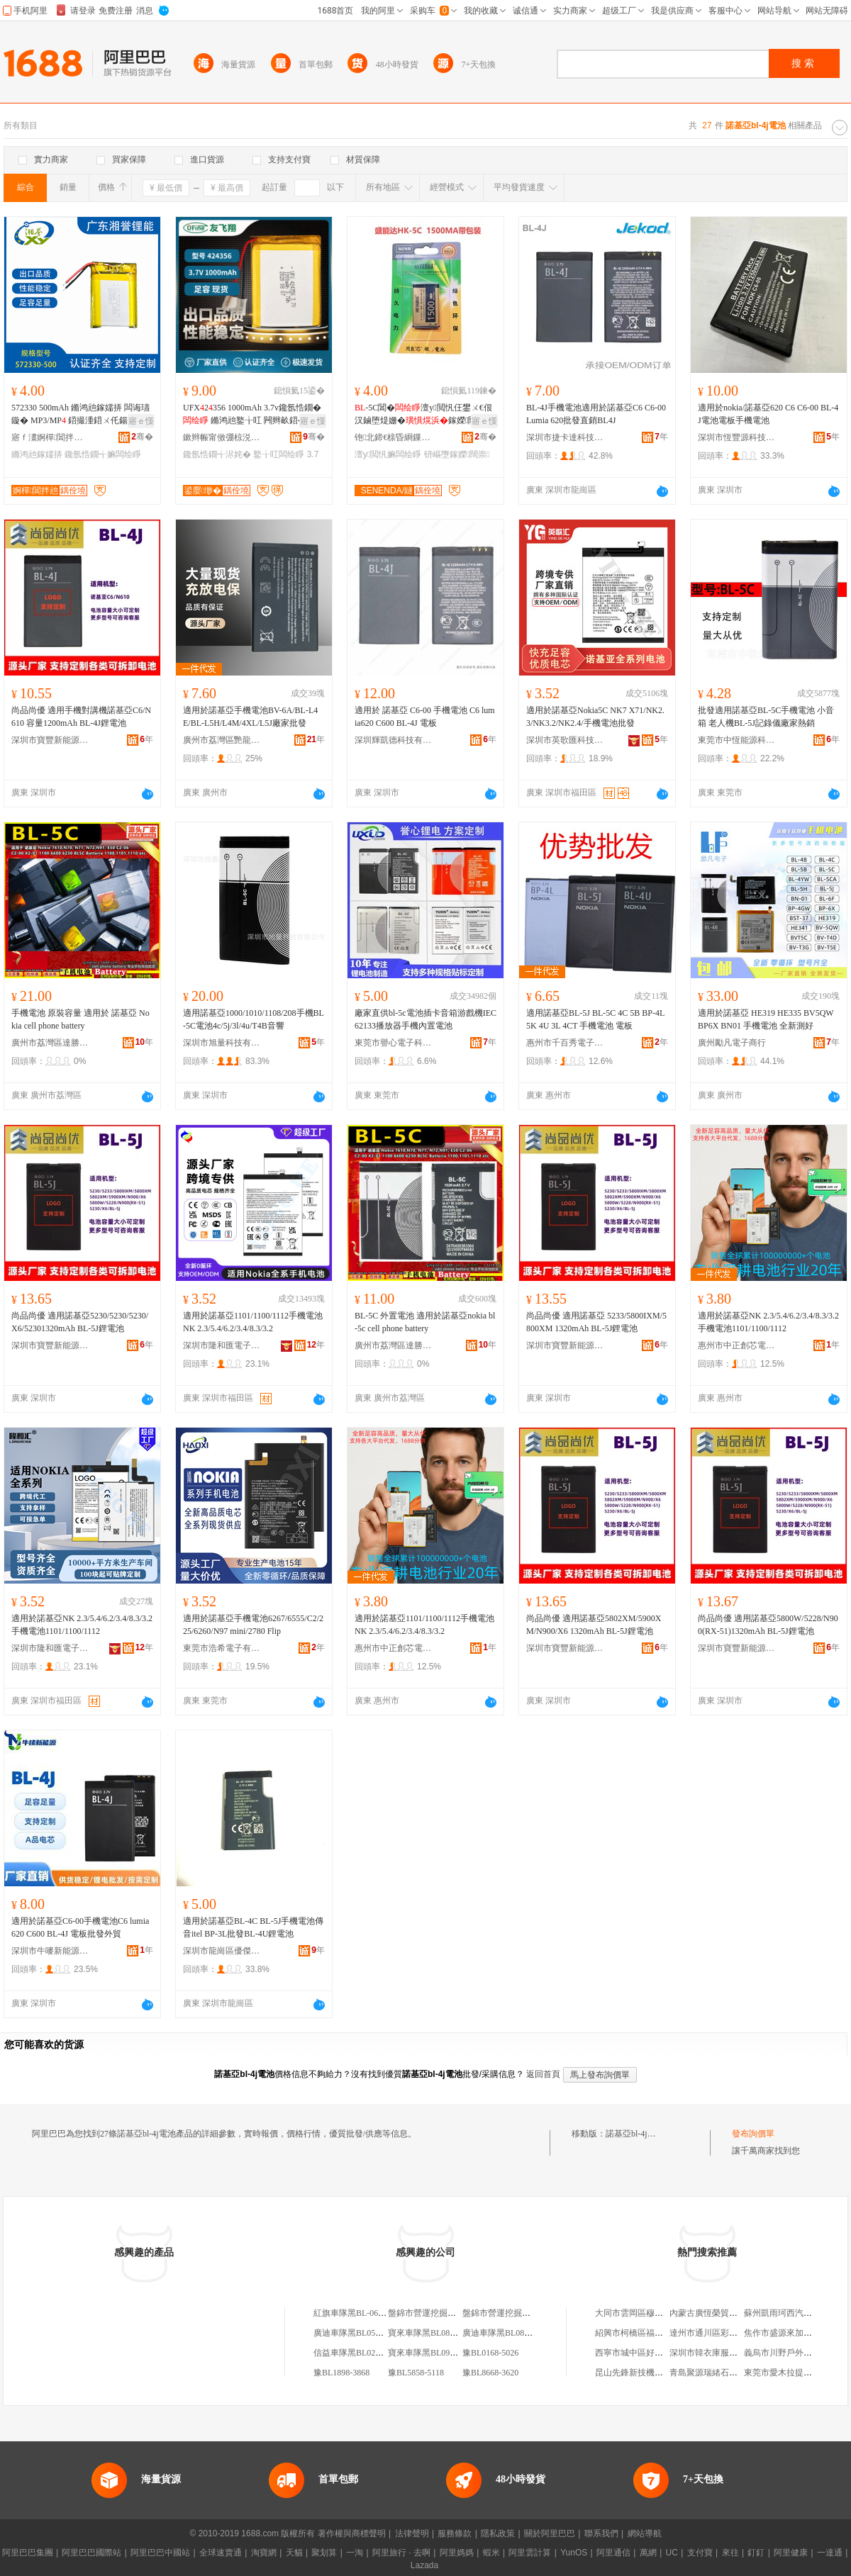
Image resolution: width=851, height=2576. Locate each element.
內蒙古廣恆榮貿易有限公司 (720, 2313)
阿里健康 (791, 2553)
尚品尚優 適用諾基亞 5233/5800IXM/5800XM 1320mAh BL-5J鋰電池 (596, 1322)
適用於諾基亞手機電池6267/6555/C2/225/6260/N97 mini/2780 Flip (253, 1624)
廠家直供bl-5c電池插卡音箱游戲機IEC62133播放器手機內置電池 (425, 1019)
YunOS (573, 2553)
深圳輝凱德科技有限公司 (394, 740)
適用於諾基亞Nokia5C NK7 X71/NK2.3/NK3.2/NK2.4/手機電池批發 (595, 716)
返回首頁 (543, 2074)
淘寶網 (264, 2553)
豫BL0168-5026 (490, 2353)
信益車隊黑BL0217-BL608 (362, 2353)
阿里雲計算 (529, 2553)
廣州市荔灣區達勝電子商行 (50, 1043)
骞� (142, 437)
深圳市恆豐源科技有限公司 (737, 437)
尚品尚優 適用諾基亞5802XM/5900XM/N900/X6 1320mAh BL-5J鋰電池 (593, 1624)
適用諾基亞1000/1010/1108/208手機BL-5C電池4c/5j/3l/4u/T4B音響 (253, 1019)
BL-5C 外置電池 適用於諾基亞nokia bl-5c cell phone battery (425, 1322)
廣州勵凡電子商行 (732, 1043)
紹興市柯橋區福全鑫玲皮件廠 (650, 2333)
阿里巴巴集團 (27, 2553)
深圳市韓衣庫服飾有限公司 (720, 2353)
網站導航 (645, 2533)
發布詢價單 (753, 2134)
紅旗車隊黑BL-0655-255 (357, 2313)
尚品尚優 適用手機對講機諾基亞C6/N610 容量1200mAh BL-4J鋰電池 (81, 716)
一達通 (829, 2553)
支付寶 (700, 2553)
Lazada (424, 2565)
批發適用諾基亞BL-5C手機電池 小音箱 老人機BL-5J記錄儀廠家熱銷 (766, 716)
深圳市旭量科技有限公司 (222, 1043)
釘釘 (755, 2553)
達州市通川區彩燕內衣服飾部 (724, 2333)
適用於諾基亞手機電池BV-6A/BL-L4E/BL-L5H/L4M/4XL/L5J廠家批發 (250, 716)
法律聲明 (412, 2533)
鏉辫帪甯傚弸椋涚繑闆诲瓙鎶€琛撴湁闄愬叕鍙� (222, 437)
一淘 (354, 2553)
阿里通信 (613, 2553)
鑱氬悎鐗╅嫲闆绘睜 (103, 454)
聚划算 (324, 2553)
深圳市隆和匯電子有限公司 (222, 1345)
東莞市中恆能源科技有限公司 (737, 740)
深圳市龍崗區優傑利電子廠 (222, 1951)
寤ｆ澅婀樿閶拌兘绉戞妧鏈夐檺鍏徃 (50, 437)
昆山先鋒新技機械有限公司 (646, 2373)
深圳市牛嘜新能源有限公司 (50, 1951)
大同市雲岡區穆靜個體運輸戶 (650, 2313)
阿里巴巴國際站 (91, 2553)
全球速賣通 (220, 2553)
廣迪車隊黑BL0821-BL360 (511, 2333)
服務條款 (455, 2533)
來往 (730, 2553)
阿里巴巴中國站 (160, 2553)
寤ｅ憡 (141, 421)
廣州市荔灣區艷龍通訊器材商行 (222, 740)
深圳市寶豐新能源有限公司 (50, 740)
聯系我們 (601, 2533)
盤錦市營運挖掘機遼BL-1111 (515, 2313)
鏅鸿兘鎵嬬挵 (36, 454)
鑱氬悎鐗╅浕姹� (217, 454)
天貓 (294, 2553)
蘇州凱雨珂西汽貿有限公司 (795, 2313)
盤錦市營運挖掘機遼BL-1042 (441, 2313)
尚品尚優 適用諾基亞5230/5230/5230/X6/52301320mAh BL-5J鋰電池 (79, 1322)
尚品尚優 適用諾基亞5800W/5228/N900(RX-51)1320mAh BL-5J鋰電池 (768, 1624)
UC (672, 2553)
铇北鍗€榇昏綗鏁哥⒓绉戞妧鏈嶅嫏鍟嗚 (394, 437)
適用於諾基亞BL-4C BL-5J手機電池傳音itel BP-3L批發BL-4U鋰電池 (253, 1927)
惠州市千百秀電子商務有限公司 (565, 1043)
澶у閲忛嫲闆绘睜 (388, 454)
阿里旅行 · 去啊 (401, 2553)
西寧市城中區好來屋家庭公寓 (650, 2353)
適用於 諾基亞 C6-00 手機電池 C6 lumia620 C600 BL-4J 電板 (425, 716)
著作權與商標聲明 (352, 2533)
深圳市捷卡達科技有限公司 (565, 437)
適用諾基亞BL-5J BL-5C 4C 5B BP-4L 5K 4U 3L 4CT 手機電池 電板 (595, 1019)
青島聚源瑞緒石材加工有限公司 (729, 2373)
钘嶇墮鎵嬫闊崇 (457, 454)
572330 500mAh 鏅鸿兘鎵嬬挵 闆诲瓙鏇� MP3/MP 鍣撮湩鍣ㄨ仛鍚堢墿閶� (80, 415)
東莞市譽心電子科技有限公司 (394, 1043)
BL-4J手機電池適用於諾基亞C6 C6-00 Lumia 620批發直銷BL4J (596, 414)
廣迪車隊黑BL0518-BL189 (362, 2333)
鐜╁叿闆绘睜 (278, 454)
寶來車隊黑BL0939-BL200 (436, 2353)
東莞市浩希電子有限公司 (222, 1648)
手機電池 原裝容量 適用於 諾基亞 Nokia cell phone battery (80, 1019)
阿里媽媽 (457, 2553)
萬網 (648, 2553)
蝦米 (491, 2553)
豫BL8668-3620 (490, 2373)
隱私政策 (498, 2533)
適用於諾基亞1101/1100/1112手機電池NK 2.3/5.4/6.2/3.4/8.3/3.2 (253, 1322)
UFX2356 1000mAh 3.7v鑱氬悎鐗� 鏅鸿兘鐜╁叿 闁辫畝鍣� (252, 414)
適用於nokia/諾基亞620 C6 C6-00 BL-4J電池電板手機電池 (768, 414)
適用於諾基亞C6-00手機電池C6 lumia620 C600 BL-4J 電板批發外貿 (80, 1927)
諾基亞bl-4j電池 (635, 2134)
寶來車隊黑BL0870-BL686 (436, 2333)
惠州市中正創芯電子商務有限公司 (737, 1345)
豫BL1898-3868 (341, 2373)
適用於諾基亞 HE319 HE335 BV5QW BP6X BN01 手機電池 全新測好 (765, 1019)
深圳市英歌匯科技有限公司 (565, 740)
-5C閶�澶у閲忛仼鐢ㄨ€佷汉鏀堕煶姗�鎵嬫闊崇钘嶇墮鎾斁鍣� (423, 415)
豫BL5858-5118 (416, 2373)
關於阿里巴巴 (549, 2533)
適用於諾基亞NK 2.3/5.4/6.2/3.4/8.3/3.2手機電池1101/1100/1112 (768, 1322)
